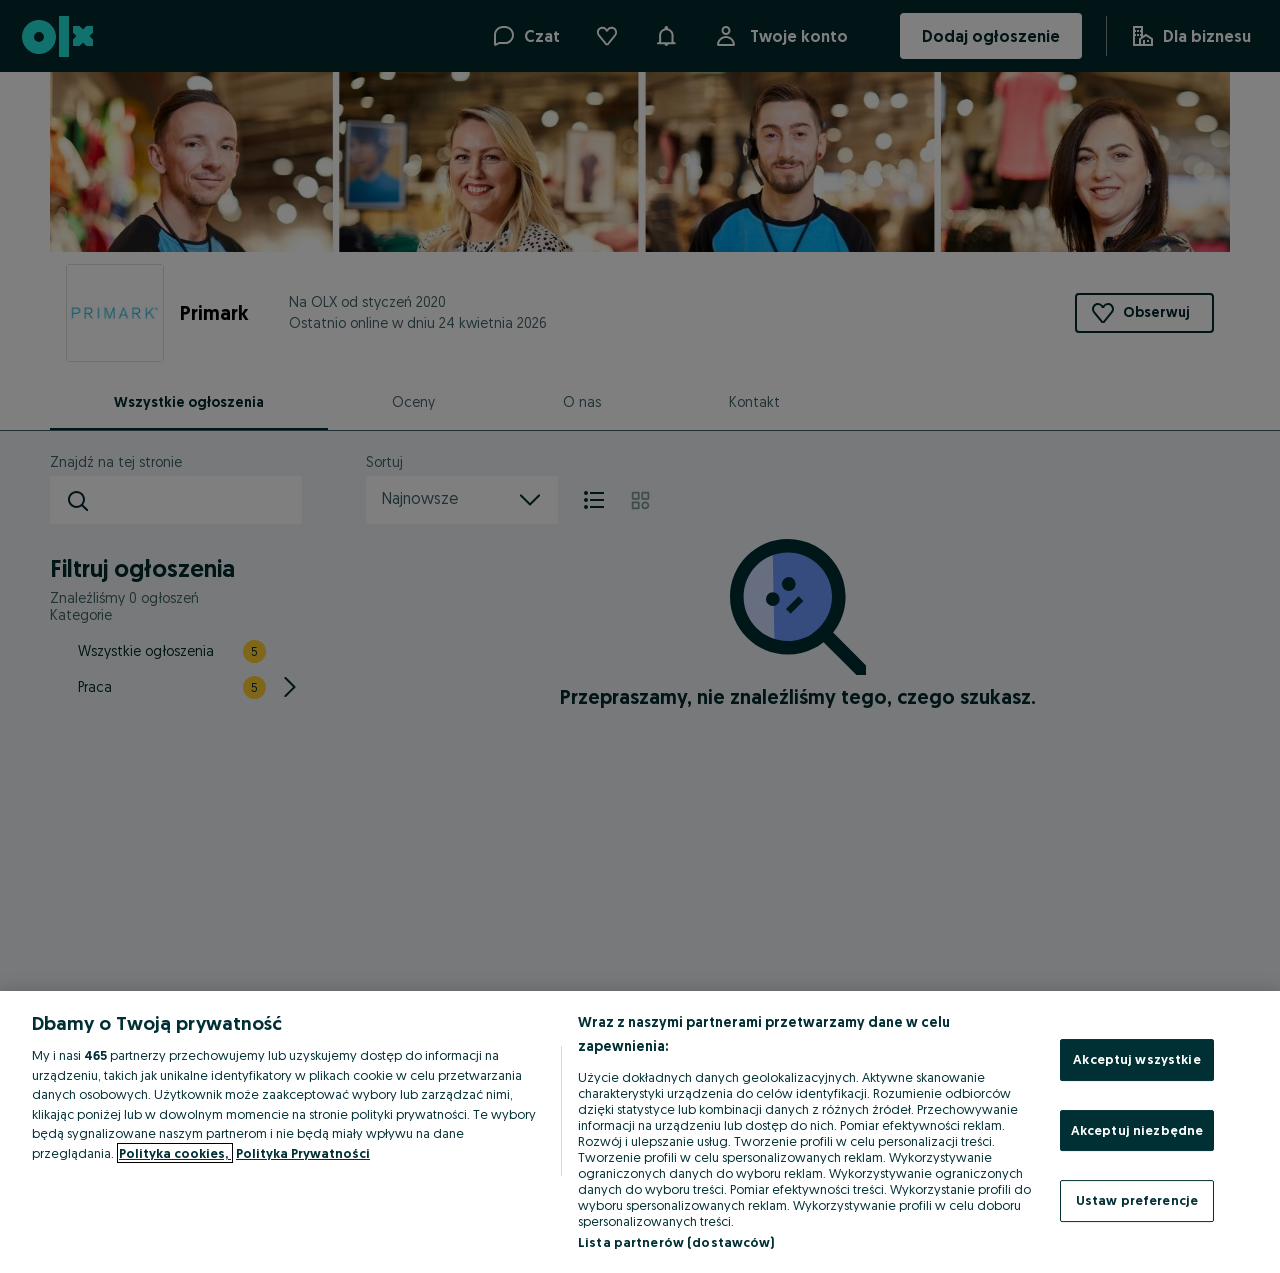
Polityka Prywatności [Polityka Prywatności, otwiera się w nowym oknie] (303, 1153)
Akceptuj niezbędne (1137, 1130)
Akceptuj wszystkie (1136, 1059)
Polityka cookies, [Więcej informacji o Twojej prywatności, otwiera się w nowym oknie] (175, 1153)
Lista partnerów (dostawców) (676, 1242)
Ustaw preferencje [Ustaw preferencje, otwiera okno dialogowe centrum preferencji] (1137, 1200)
